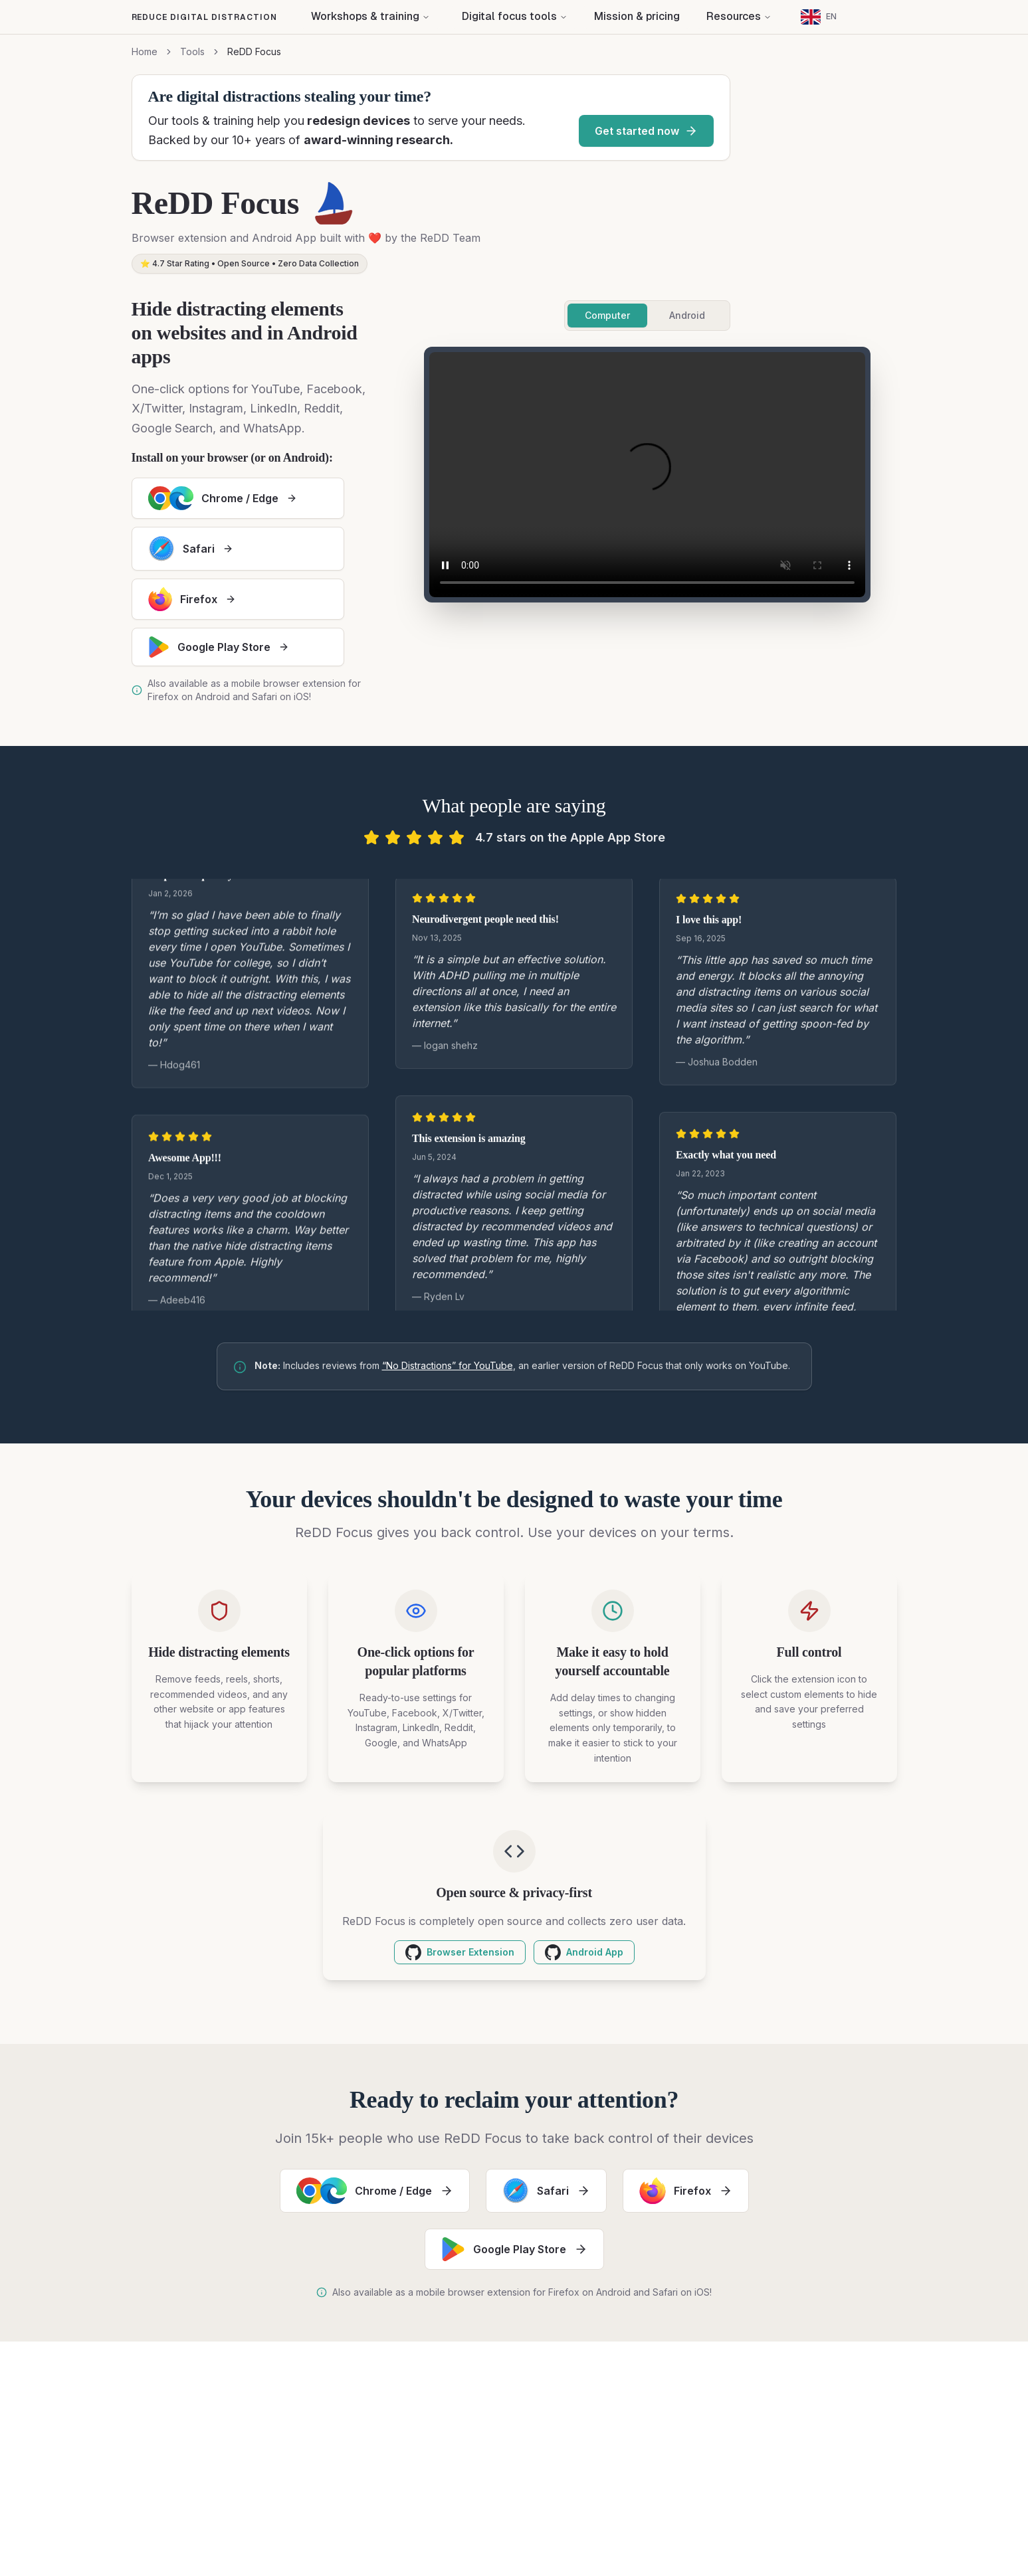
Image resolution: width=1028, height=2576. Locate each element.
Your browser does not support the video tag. (647, 474)
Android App (584, 1952)
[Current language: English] (819, 17)
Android (687, 315)
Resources (738, 16)
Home (144, 51)
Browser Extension (459, 1952)
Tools (192, 51)
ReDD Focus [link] (254, 51)
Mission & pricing (637, 16)
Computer (607, 315)
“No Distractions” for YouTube (447, 1365)
